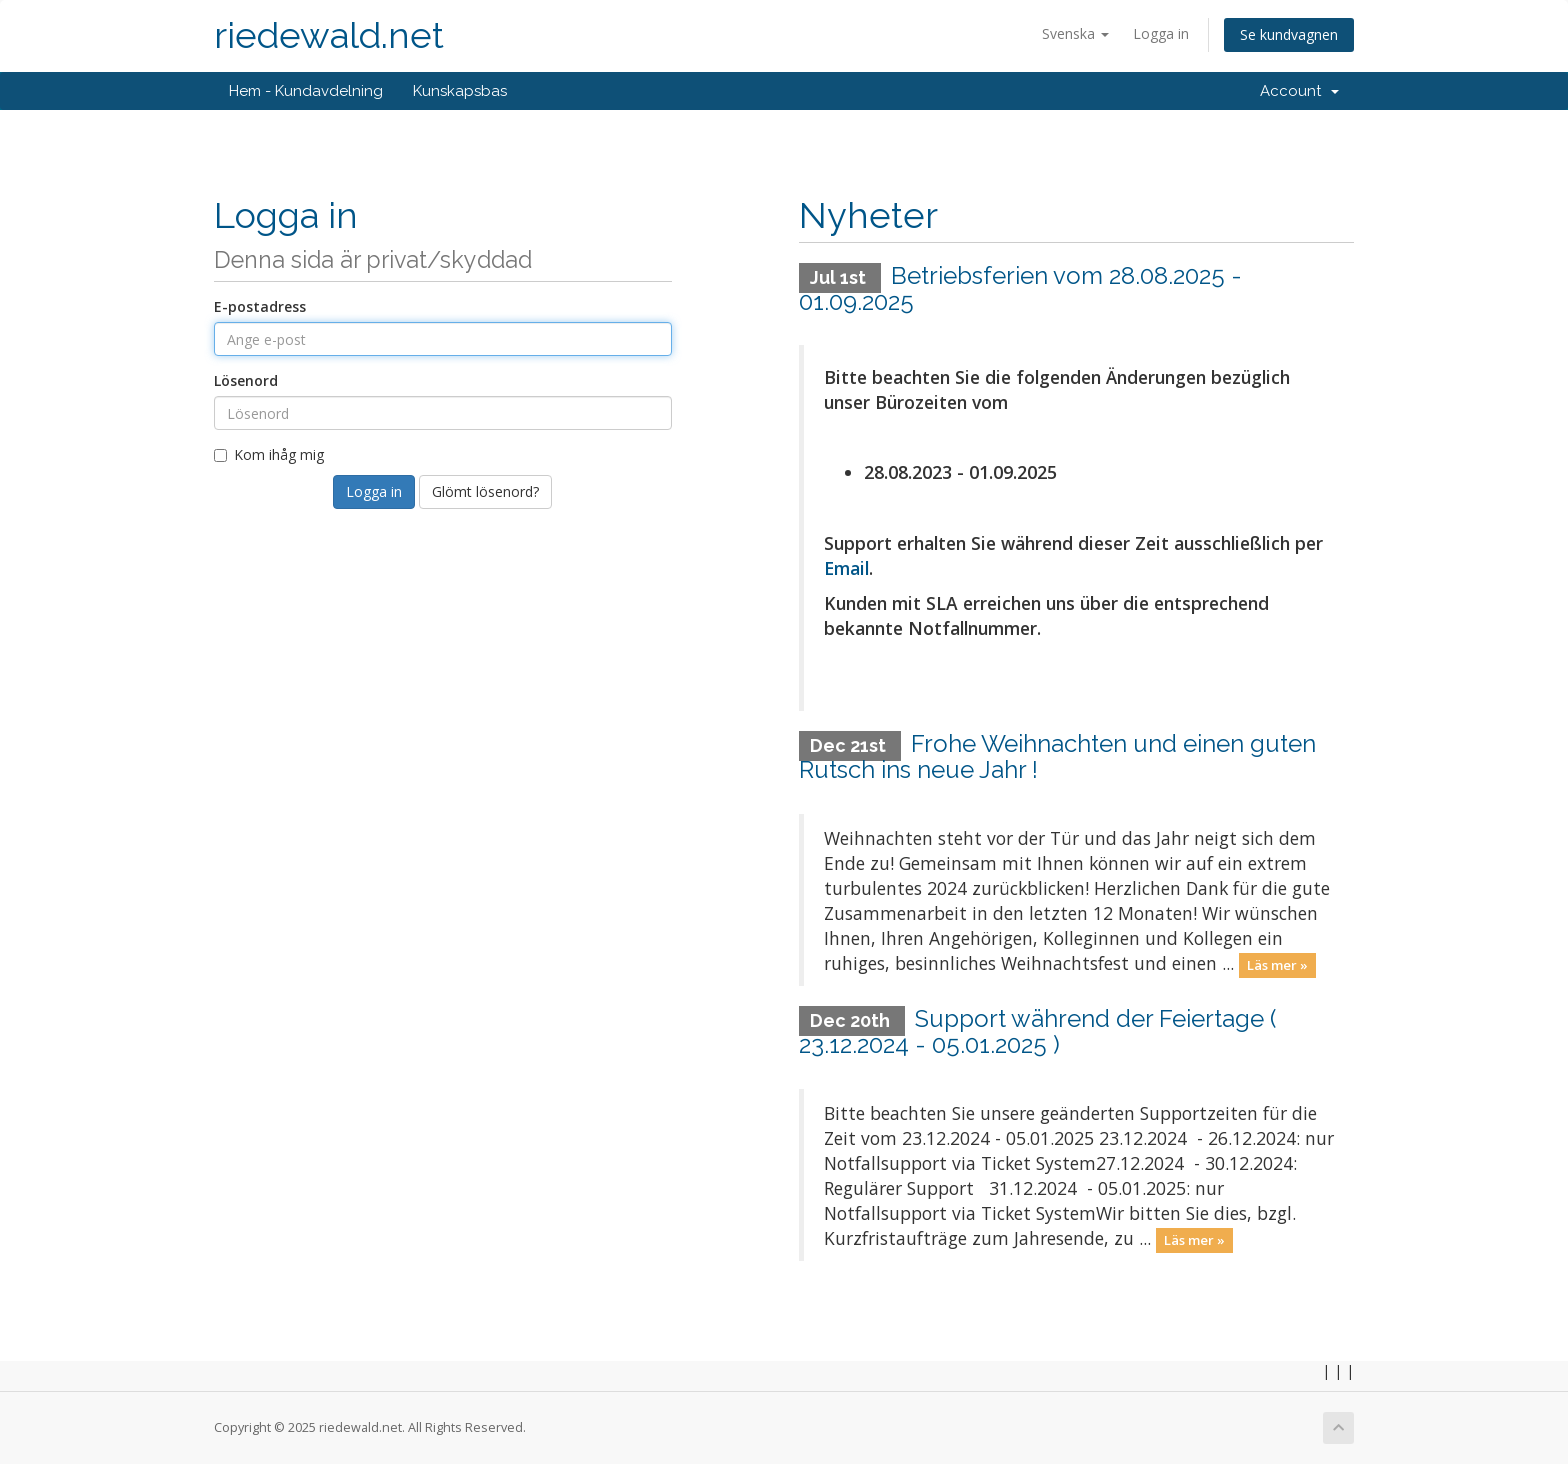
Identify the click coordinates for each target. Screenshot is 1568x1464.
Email (846, 568)
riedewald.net (329, 35)
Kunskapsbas (460, 91)
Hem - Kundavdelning (306, 91)
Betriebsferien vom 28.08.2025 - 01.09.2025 (1020, 288)
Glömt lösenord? (485, 491)
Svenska (1075, 33)
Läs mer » (1277, 965)
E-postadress (260, 306)
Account (1299, 91)
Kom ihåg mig (269, 454)
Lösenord (246, 380)
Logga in (1161, 33)
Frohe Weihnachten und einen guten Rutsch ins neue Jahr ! (1057, 756)
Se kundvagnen (1289, 34)
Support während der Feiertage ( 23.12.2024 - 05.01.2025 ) (1038, 1031)
